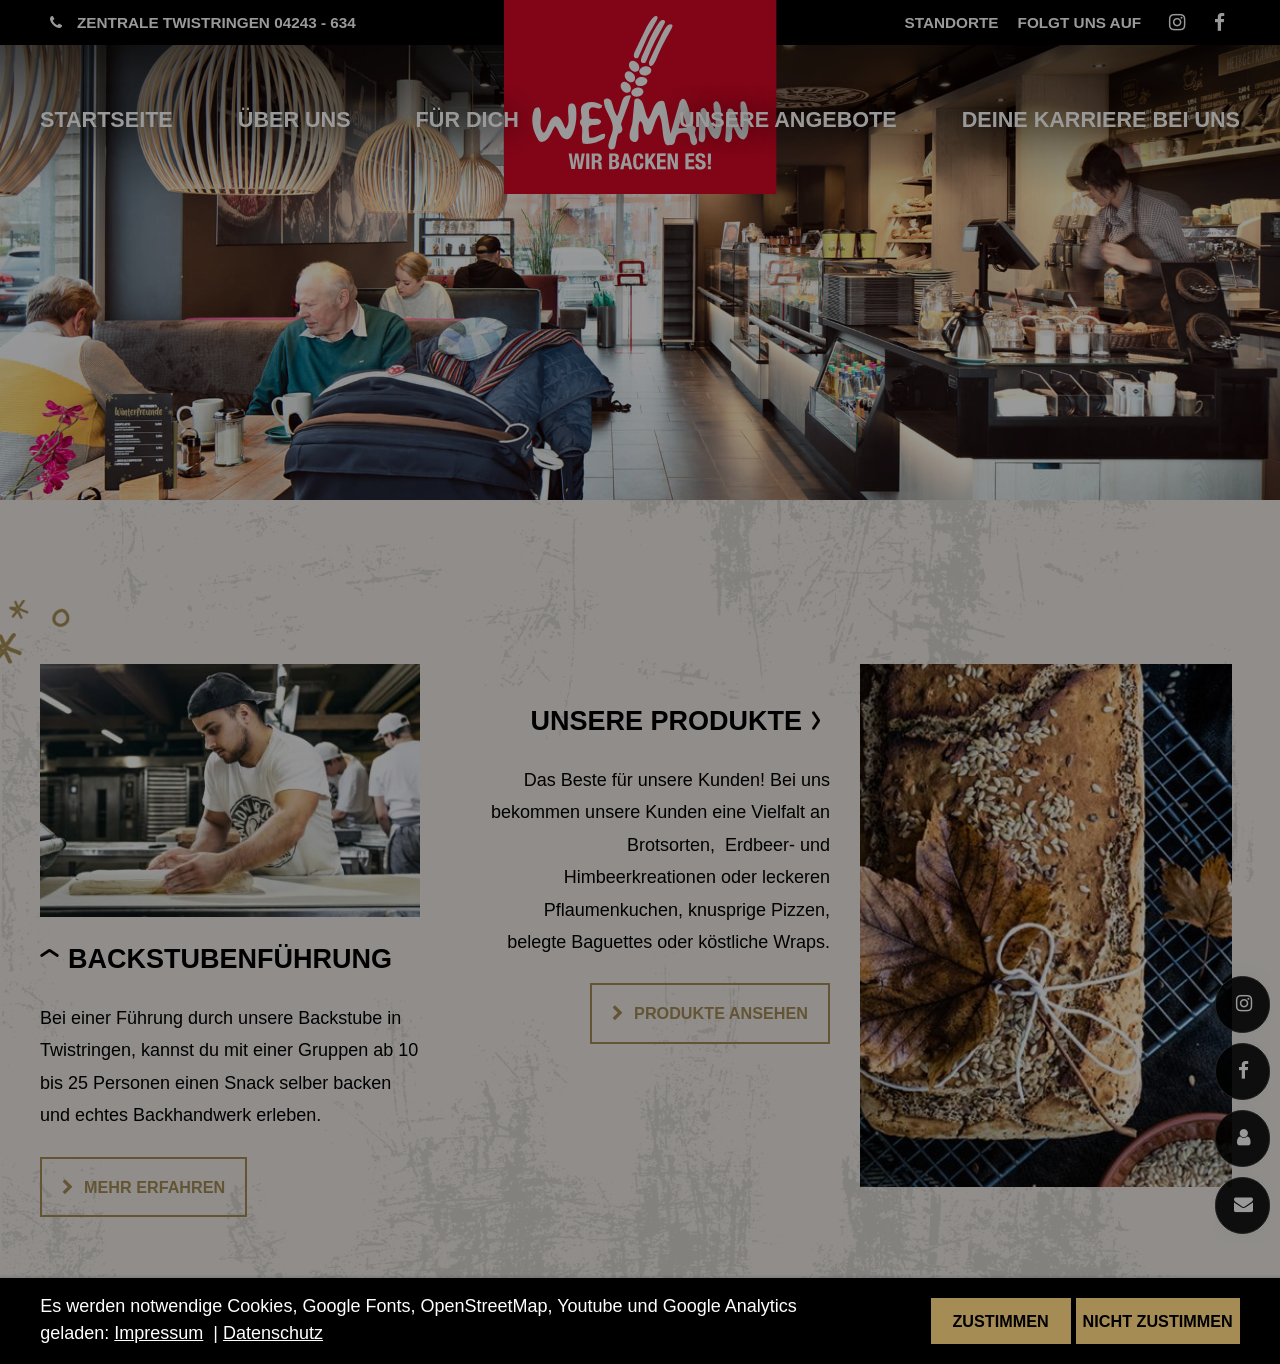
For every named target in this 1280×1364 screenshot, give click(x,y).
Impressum (158, 1333)
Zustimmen (1000, 1321)
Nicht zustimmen (1158, 1321)
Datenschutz (273, 1333)
